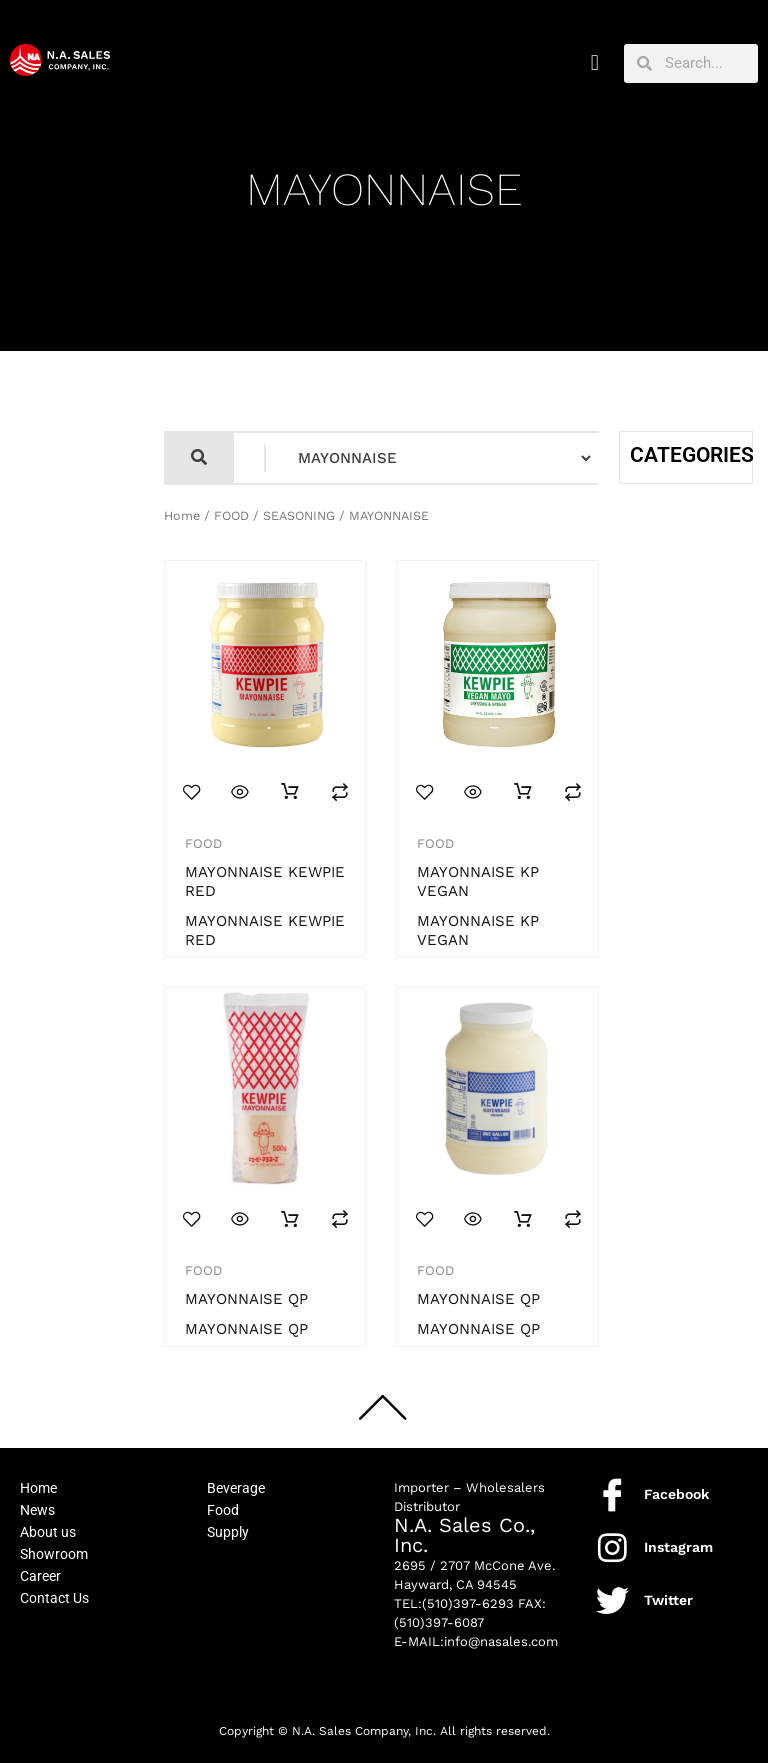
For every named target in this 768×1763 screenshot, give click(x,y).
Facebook (676, 1494)
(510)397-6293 (468, 1603)
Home (182, 515)
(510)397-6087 (439, 1622)
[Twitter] (612, 1600)
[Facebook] (612, 1494)
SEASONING (299, 515)
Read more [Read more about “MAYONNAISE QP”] (290, 1220)
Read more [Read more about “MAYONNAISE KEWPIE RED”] (290, 792)
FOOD (231, 515)
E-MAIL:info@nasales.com (476, 1641)
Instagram (678, 1547)
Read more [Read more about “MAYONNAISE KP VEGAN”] (523, 792)
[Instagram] (612, 1547)
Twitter (668, 1600)
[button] (594, 63)
